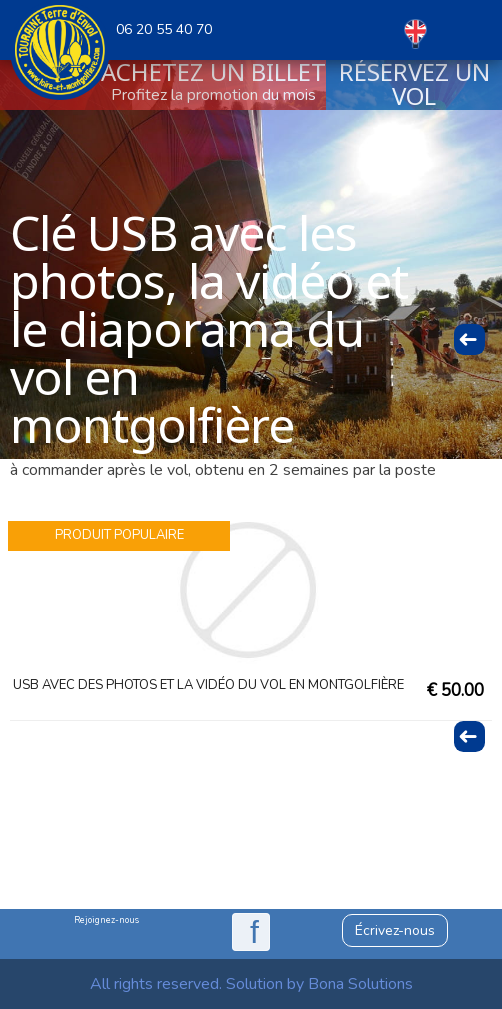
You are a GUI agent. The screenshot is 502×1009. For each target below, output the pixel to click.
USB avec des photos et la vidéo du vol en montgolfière (208, 685)
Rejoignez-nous (106, 920)
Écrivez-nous (395, 930)
